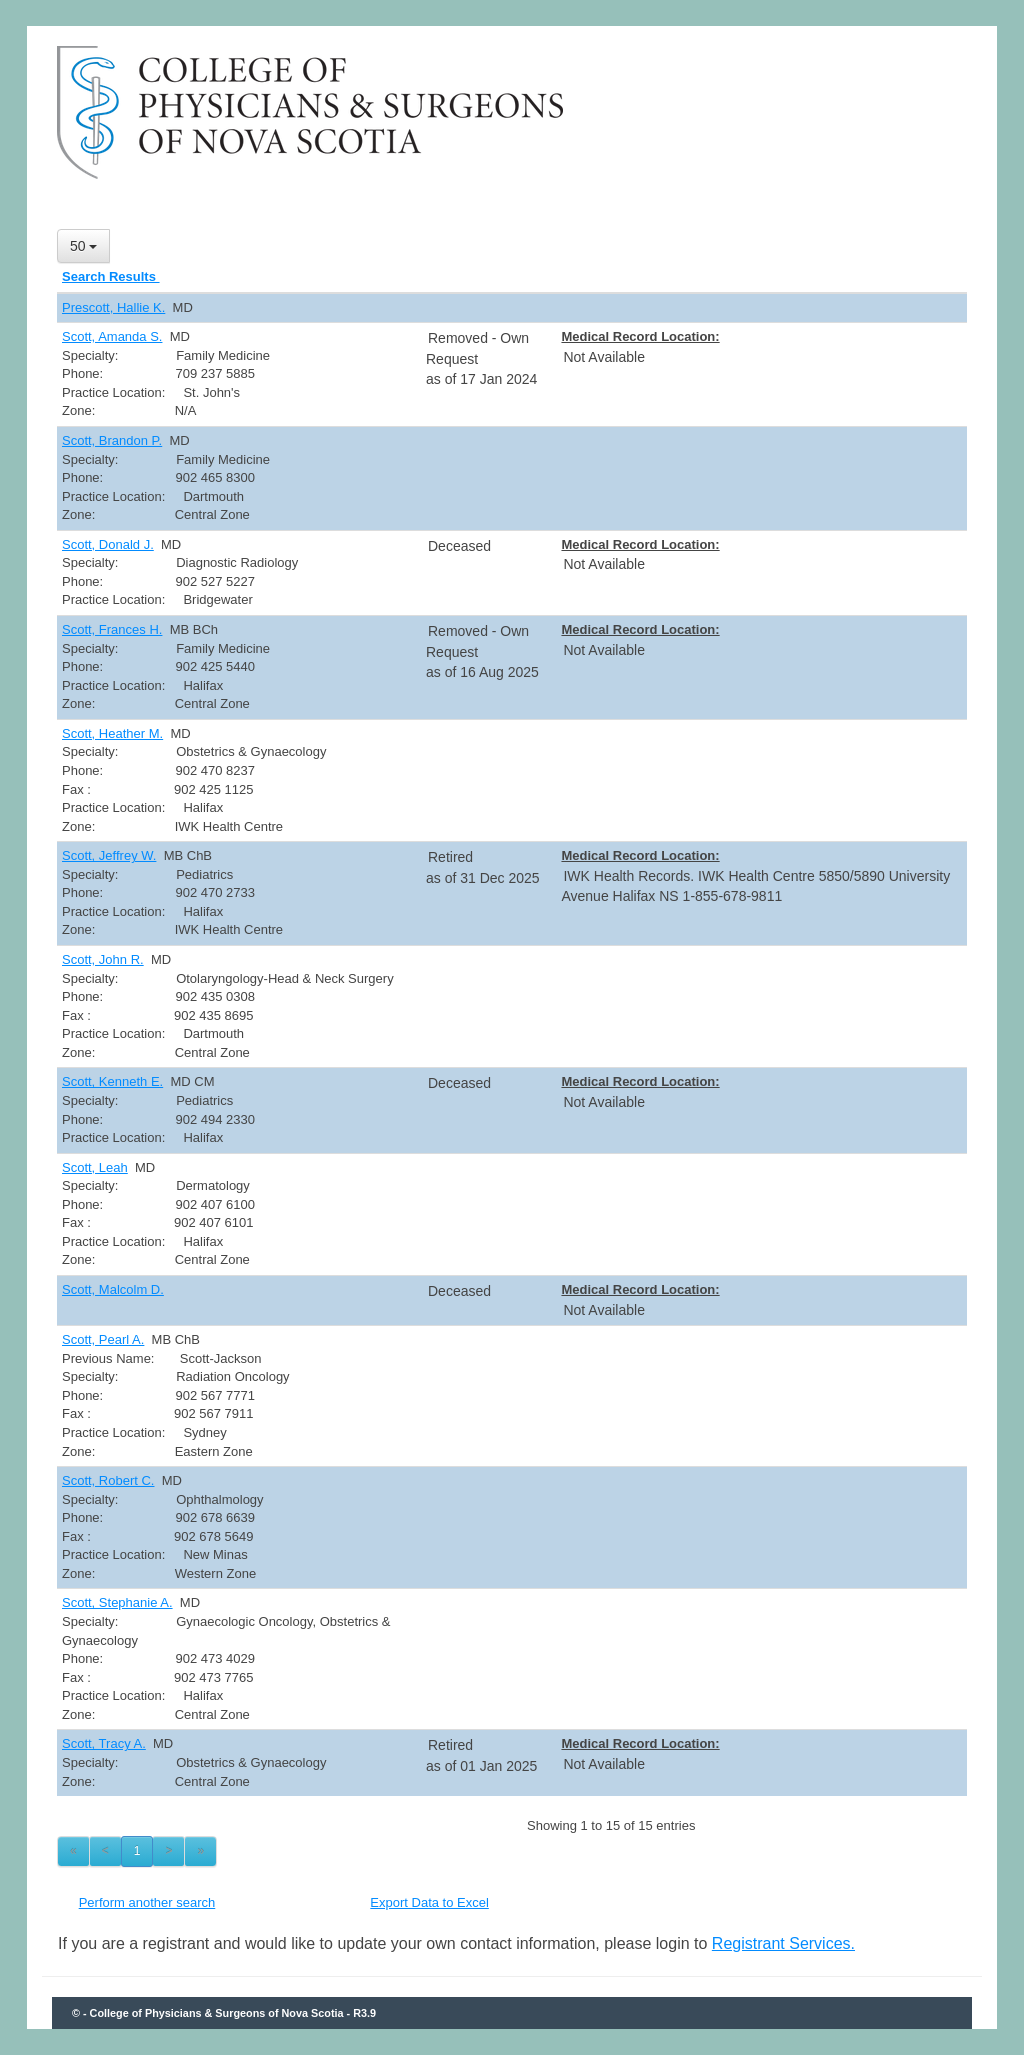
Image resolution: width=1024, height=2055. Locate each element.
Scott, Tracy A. (104, 1743)
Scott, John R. (103, 959)
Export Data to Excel (429, 1902)
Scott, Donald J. (108, 544)
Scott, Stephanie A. (117, 1602)
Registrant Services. (783, 1943)
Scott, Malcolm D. (113, 1289)
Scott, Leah (95, 1167)
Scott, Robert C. (108, 1480)
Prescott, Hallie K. (113, 307)
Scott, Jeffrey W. (109, 855)
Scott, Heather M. (112, 733)
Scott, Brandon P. (112, 440)
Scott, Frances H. (112, 629)
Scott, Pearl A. (103, 1339)
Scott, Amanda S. (112, 336)
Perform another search (147, 1902)
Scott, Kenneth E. (112, 1081)
